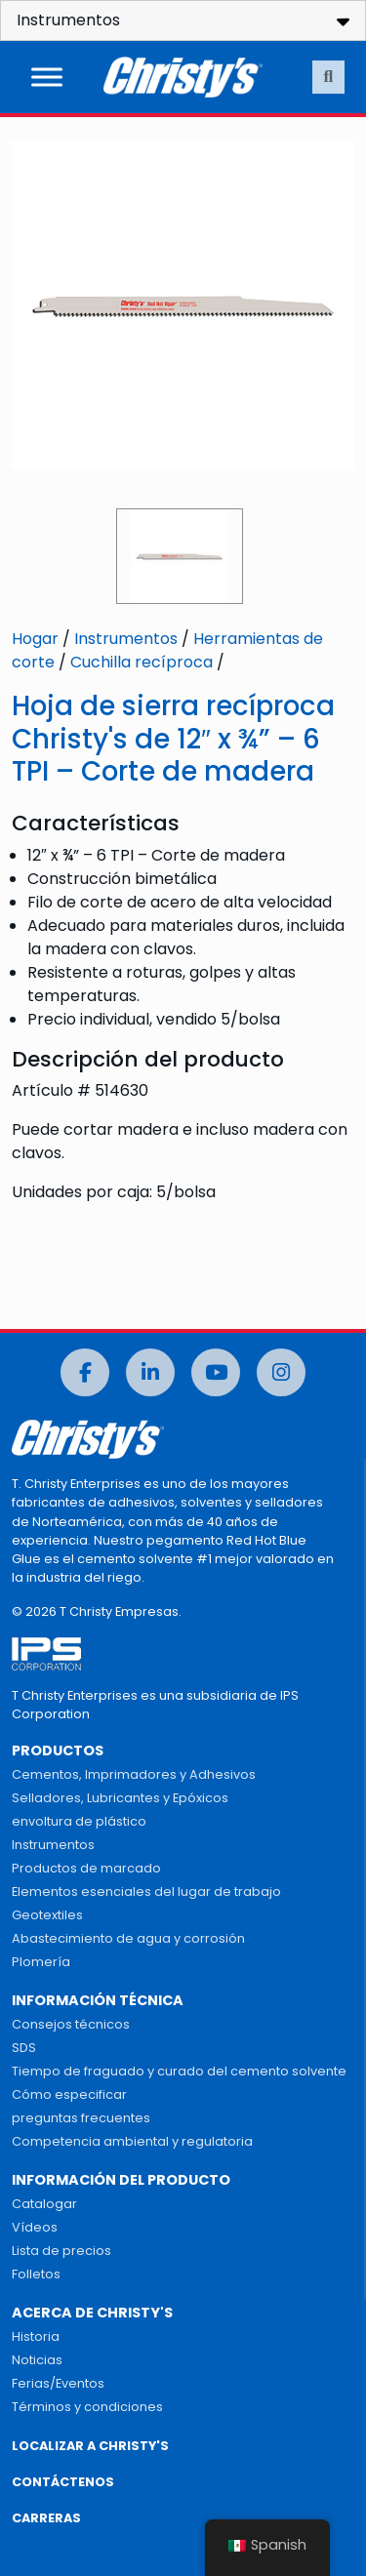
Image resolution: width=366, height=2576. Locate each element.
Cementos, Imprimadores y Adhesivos (134, 1774)
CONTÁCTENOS (63, 2482)
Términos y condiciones (87, 2406)
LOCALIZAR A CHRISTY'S (90, 2445)
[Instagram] (281, 1372)
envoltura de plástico (79, 1821)
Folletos (36, 2274)
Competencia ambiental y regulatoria (132, 2141)
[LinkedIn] (150, 1372)
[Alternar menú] (46, 76)
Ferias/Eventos (58, 2383)
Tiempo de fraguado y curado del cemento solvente (179, 2071)
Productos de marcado (86, 1868)
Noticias (37, 2360)
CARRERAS (46, 2518)
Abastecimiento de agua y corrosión (128, 1938)
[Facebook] (85, 1372)
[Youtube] (215, 1372)
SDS (24, 2047)
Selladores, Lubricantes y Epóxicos (120, 1798)
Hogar (35, 638)
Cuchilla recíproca (141, 662)
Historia (36, 2336)
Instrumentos (126, 638)
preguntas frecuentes (81, 2118)
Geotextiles (47, 1915)
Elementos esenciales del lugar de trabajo (146, 1891)
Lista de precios (61, 2250)
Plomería (41, 1961)
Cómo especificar (69, 2094)
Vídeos (35, 2227)
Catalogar (44, 2203)
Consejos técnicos (71, 2024)
